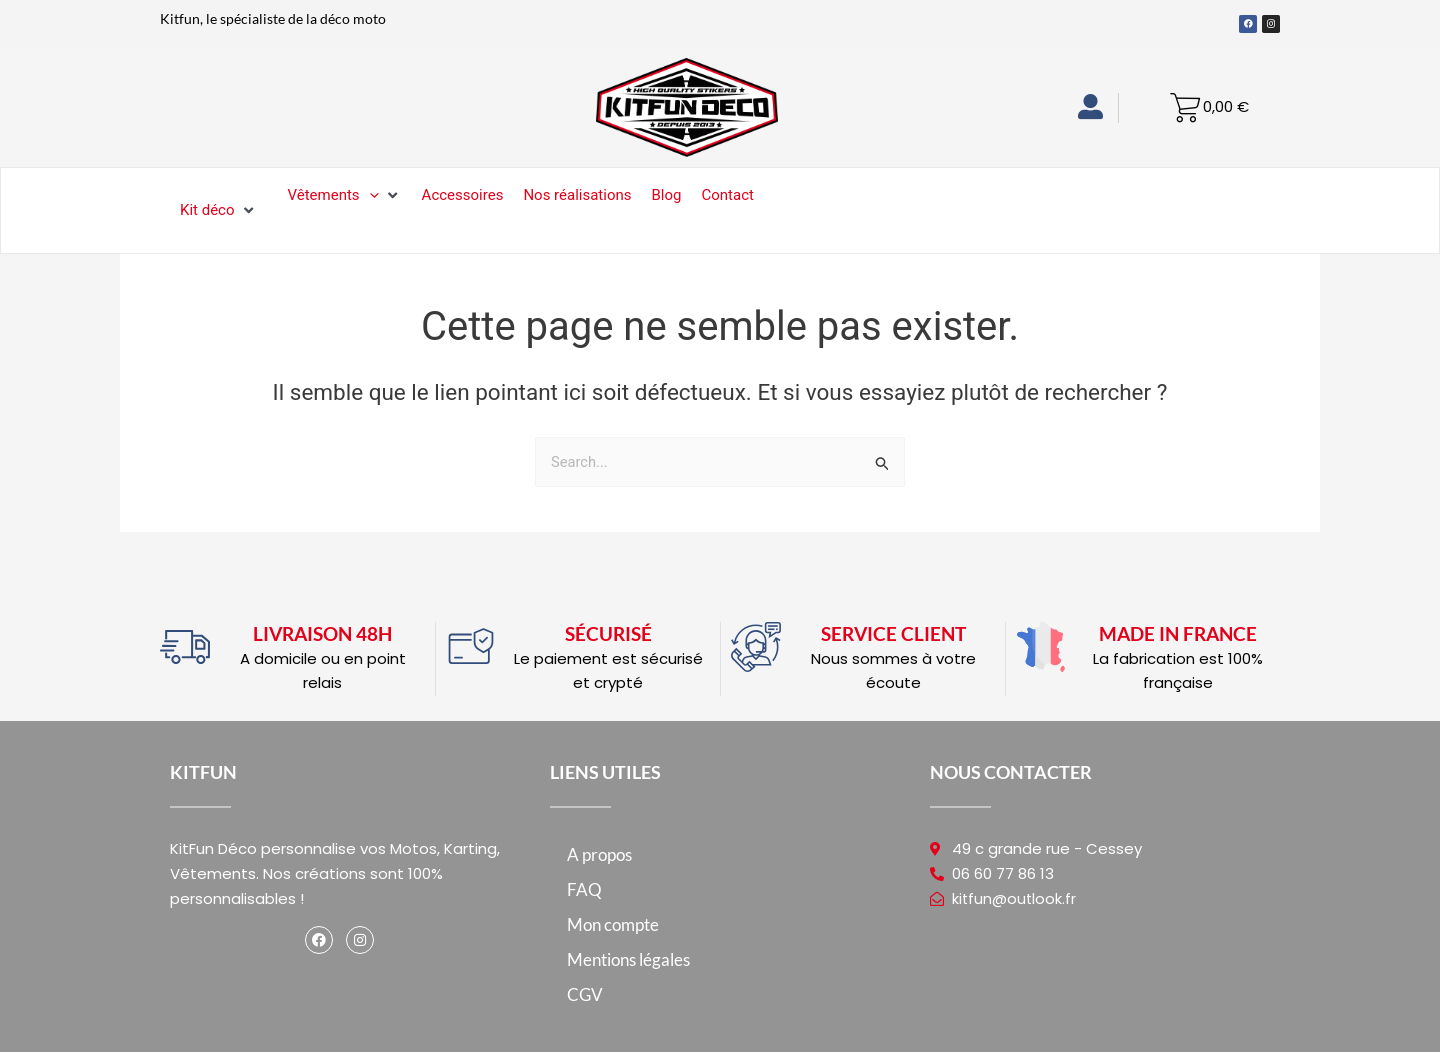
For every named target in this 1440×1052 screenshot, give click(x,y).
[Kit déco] (219, 210)
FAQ (584, 889)
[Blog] (667, 195)
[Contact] (727, 195)
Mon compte (613, 924)
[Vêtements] (345, 195)
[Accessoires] (463, 195)
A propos (599, 854)
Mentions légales (628, 959)
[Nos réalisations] (577, 195)
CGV (585, 994)
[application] (369, 195)
